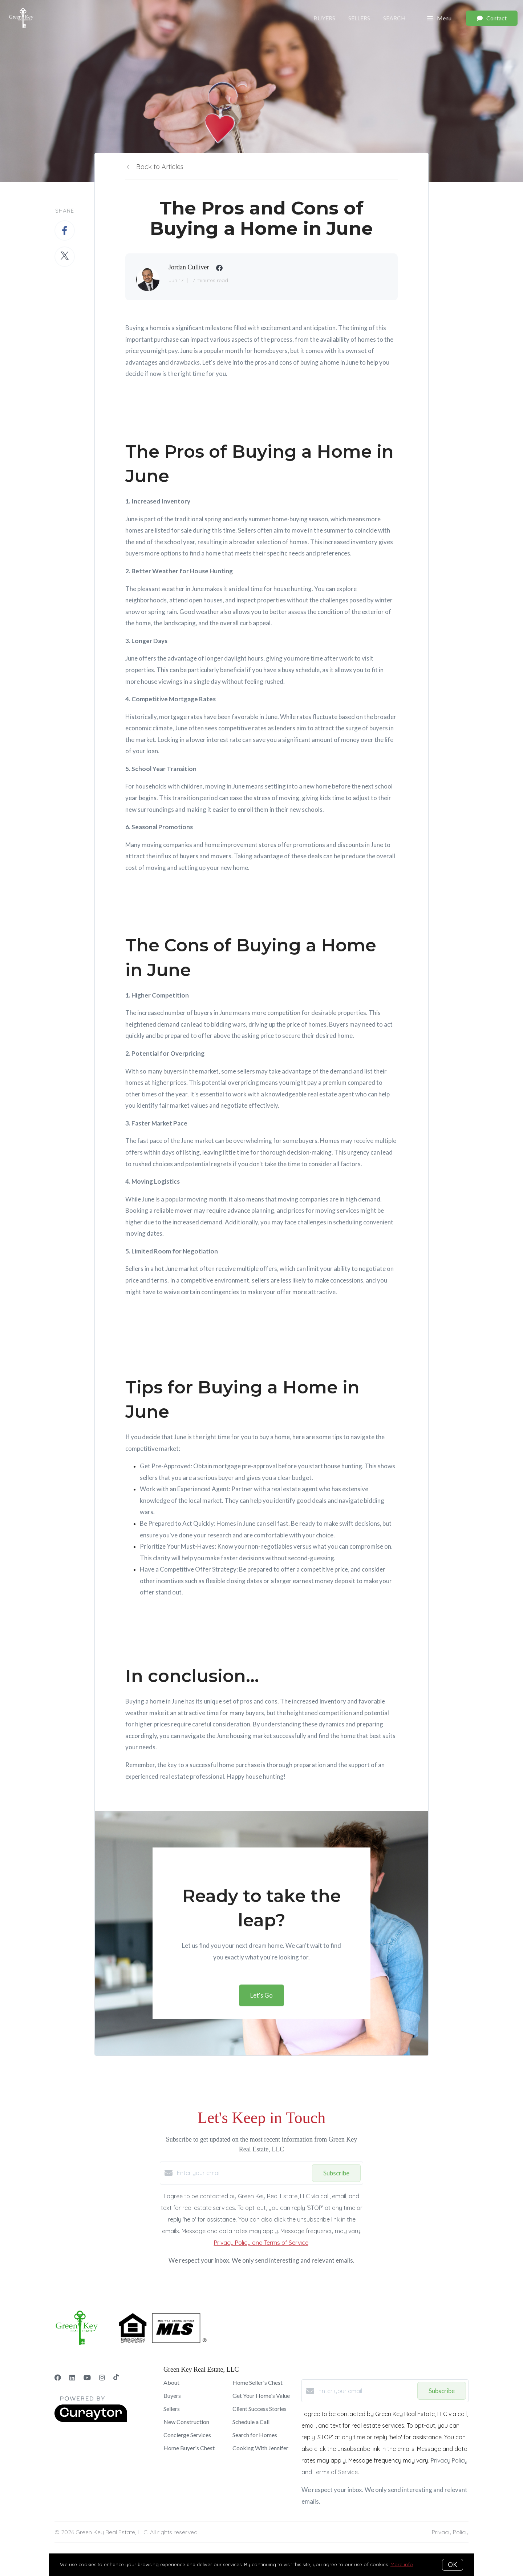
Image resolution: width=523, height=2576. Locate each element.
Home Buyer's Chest (189, 2447)
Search (394, 18)
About (171, 2382)
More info (401, 2564)
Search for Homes (254, 2434)
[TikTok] (116, 2378)
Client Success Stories (259, 2408)
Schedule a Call (250, 2421)
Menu (439, 18)
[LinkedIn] (72, 2378)
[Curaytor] (90, 2420)
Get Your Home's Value (261, 2395)
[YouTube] (87, 2378)
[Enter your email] (242, 2173)
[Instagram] (102, 2378)
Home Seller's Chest (257, 2382)
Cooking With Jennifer (260, 2447)
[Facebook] (57, 2378)
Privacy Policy (450, 2532)
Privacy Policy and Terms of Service (261, 2242)
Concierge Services (187, 2434)
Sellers (359, 18)
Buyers (324, 18)
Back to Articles (159, 166)
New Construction (186, 2421)
